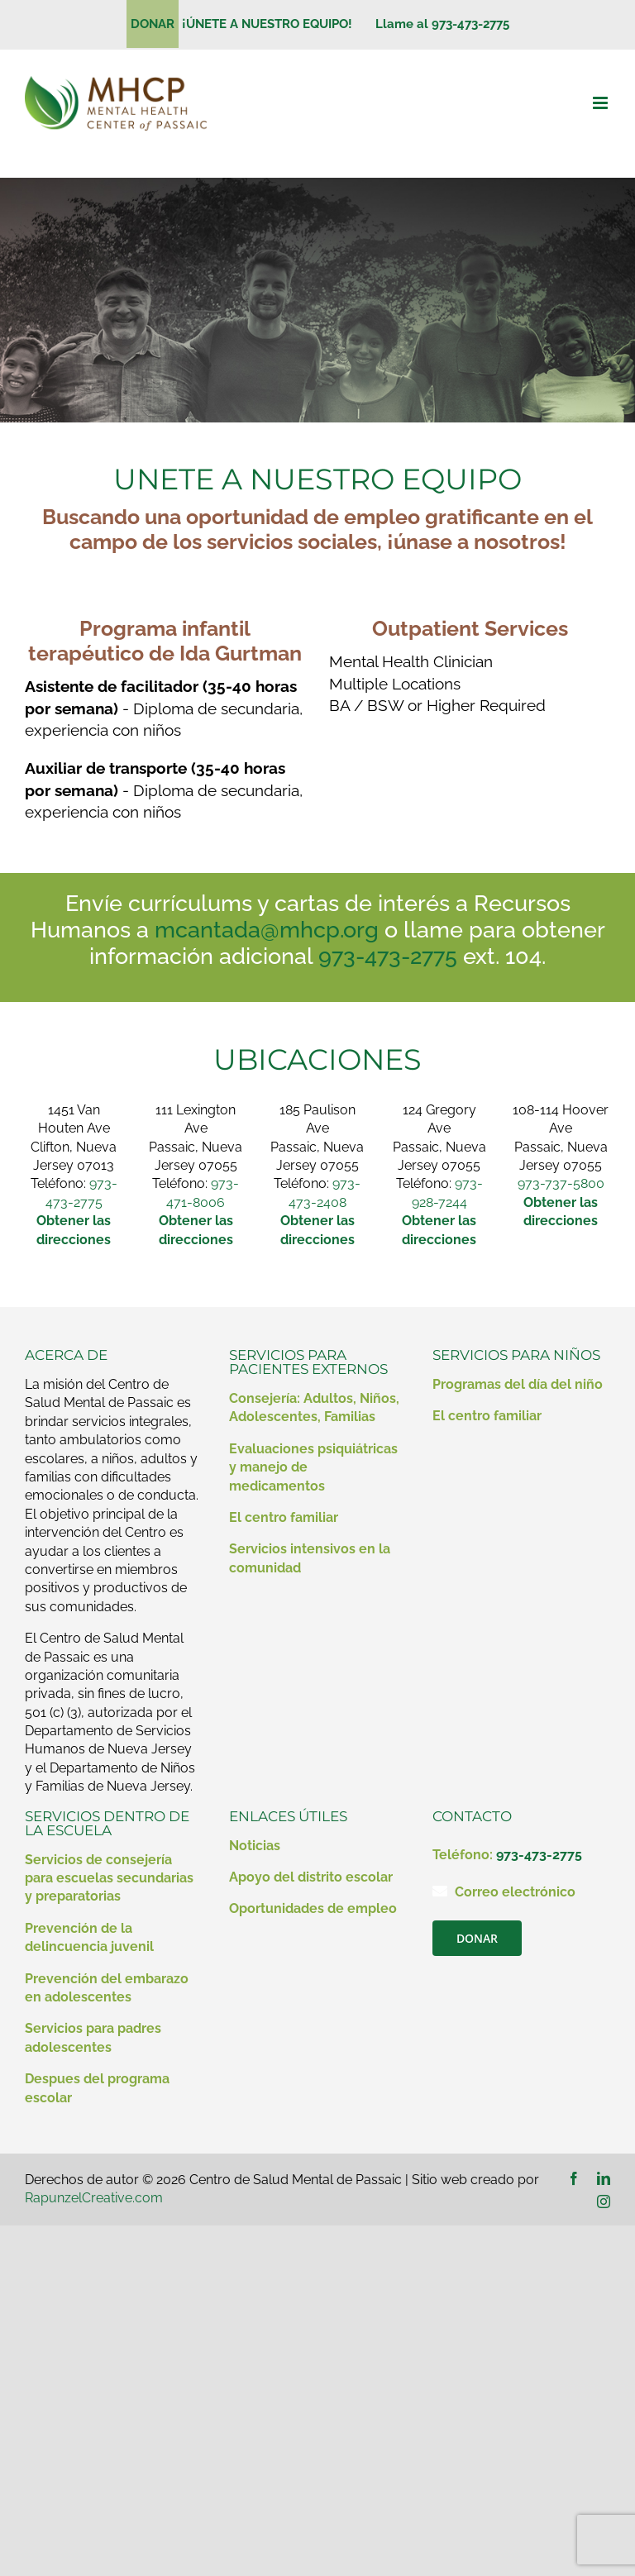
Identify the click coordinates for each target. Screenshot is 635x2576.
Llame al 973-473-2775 (442, 24)
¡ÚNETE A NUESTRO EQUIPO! (273, 24)
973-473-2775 (387, 956)
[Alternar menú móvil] (601, 103)
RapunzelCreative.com (94, 2198)
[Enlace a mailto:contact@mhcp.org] (439, 1890)
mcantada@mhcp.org (267, 929)
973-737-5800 (561, 1183)
